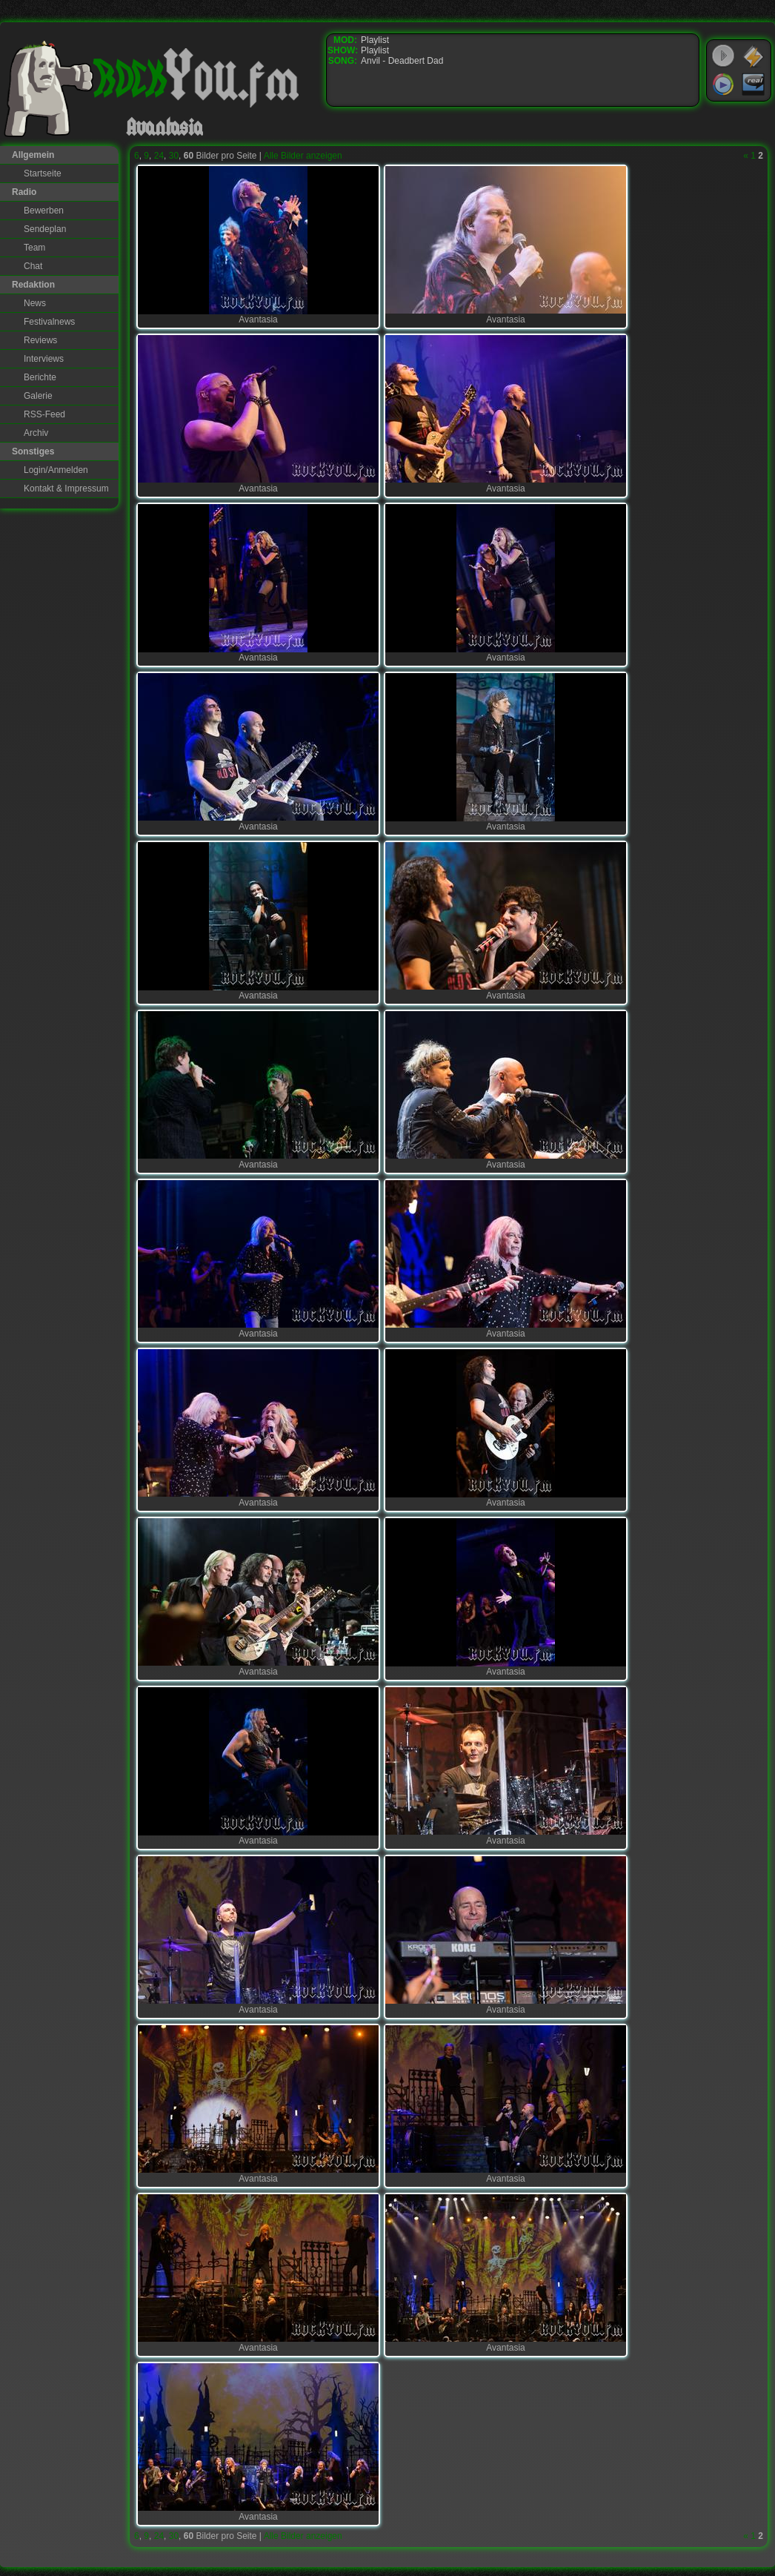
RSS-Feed (44, 414)
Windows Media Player (723, 84)
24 (159, 155)
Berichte (40, 377)
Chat (33, 266)
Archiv (36, 433)
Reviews (40, 340)
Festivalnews (49, 322)
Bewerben (44, 210)
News (35, 303)
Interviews (44, 359)
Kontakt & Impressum (66, 488)
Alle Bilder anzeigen (303, 155)
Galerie (38, 396)
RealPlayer (753, 84)
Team (34, 247)
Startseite (42, 173)
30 (174, 155)
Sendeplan (45, 229)
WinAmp (753, 56)
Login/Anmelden (56, 470)
